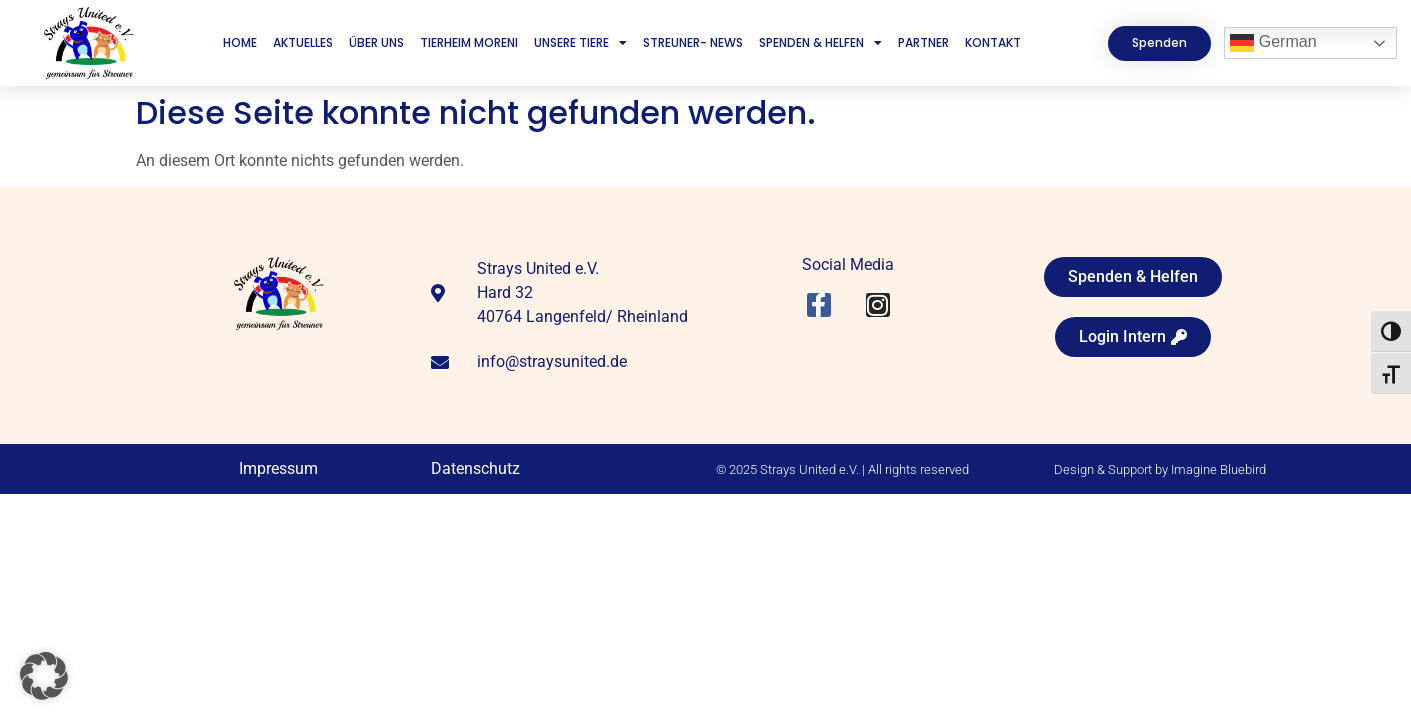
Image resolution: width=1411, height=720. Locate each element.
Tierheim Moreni (469, 42)
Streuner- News (693, 42)
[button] (44, 676)
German (1273, 43)
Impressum (278, 468)
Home (240, 42)
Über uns (376, 42)
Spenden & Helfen (820, 43)
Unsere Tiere (580, 43)
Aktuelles (303, 42)
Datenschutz (475, 468)
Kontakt (993, 42)
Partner (923, 42)
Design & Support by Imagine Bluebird (1160, 469)
